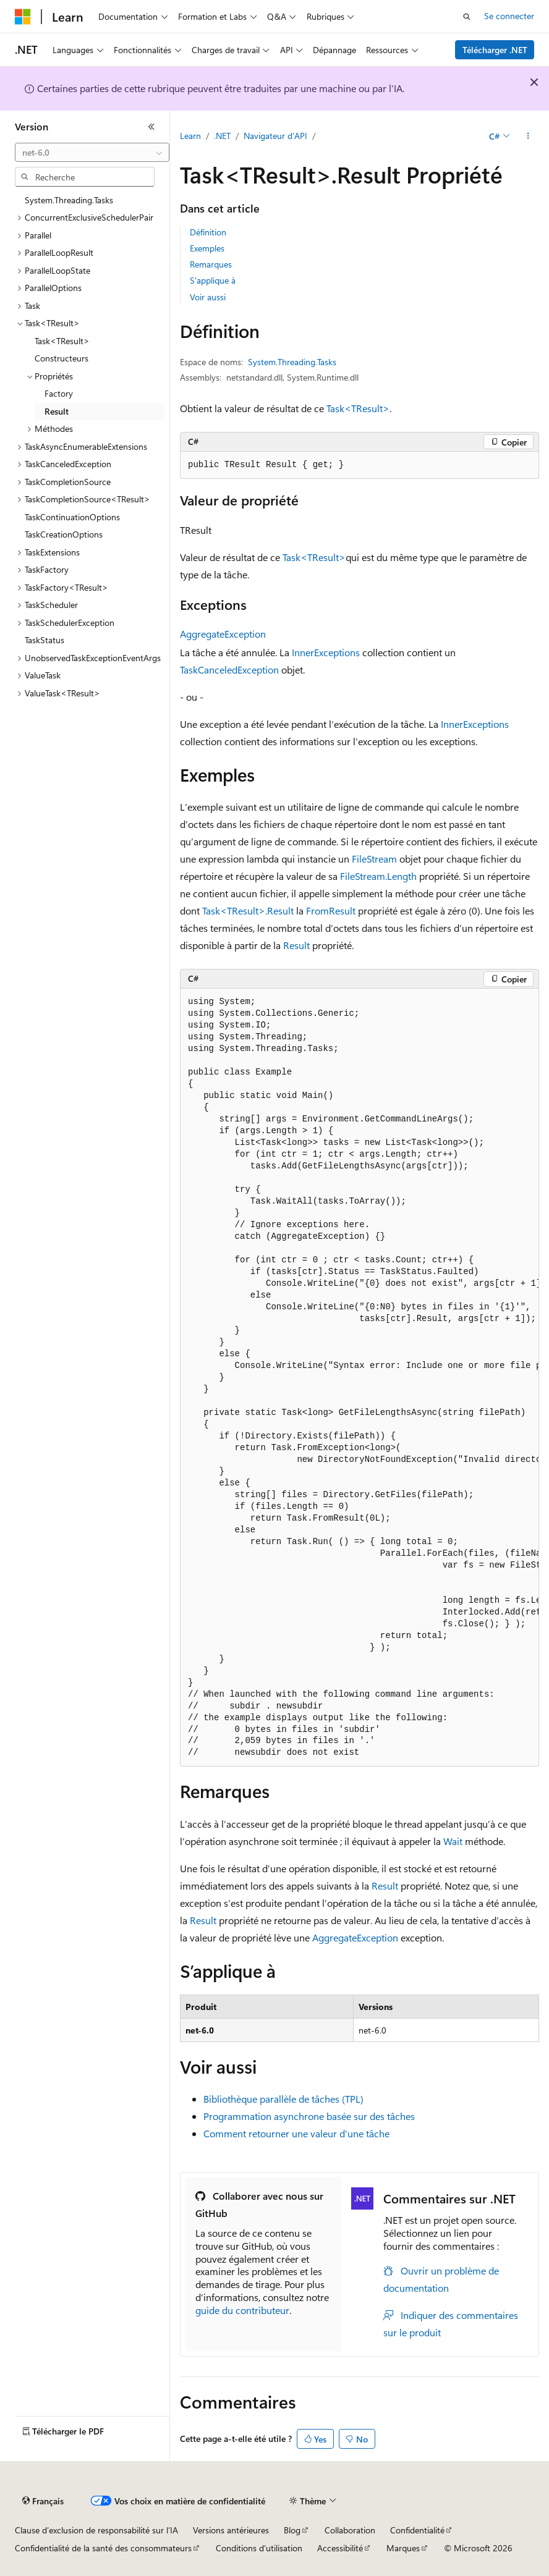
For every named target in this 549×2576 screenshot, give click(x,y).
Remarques (211, 264)
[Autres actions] (528, 136)
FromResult (330, 910)
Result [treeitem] (57, 411)
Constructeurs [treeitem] (61, 358)
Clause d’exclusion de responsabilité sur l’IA (96, 2530)
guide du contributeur (242, 2310)
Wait (452, 1841)
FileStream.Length (378, 875)
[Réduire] (151, 127)
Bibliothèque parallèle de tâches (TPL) (283, 2098)
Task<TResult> (357, 408)
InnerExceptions (326, 652)
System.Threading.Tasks (292, 362)
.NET (222, 135)
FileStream (374, 858)
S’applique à (213, 280)
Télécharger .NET (494, 50)
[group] (359, 1378)
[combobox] (92, 153)
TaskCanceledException (229, 669)
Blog (292, 2530)
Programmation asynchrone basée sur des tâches (309, 2115)
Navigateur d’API (275, 135)
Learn (190, 135)
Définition (208, 232)
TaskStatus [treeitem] (44, 640)
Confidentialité (417, 2530)
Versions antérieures (231, 2530)
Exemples (207, 248)
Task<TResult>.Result (248, 910)
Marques (403, 2548)
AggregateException (223, 633)
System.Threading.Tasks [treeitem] (69, 200)
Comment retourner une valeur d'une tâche (296, 2133)
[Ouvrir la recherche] (466, 17)
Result (296, 945)
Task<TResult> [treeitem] (62, 341)
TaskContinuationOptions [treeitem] (72, 517)
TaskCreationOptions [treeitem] (64, 534)
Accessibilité (340, 2548)
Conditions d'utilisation (259, 2548)
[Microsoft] (23, 17)
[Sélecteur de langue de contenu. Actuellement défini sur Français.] (43, 2501)
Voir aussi (208, 297)
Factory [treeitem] (59, 393)
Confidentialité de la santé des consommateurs (103, 2548)
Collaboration (350, 2530)
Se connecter (509, 16)
